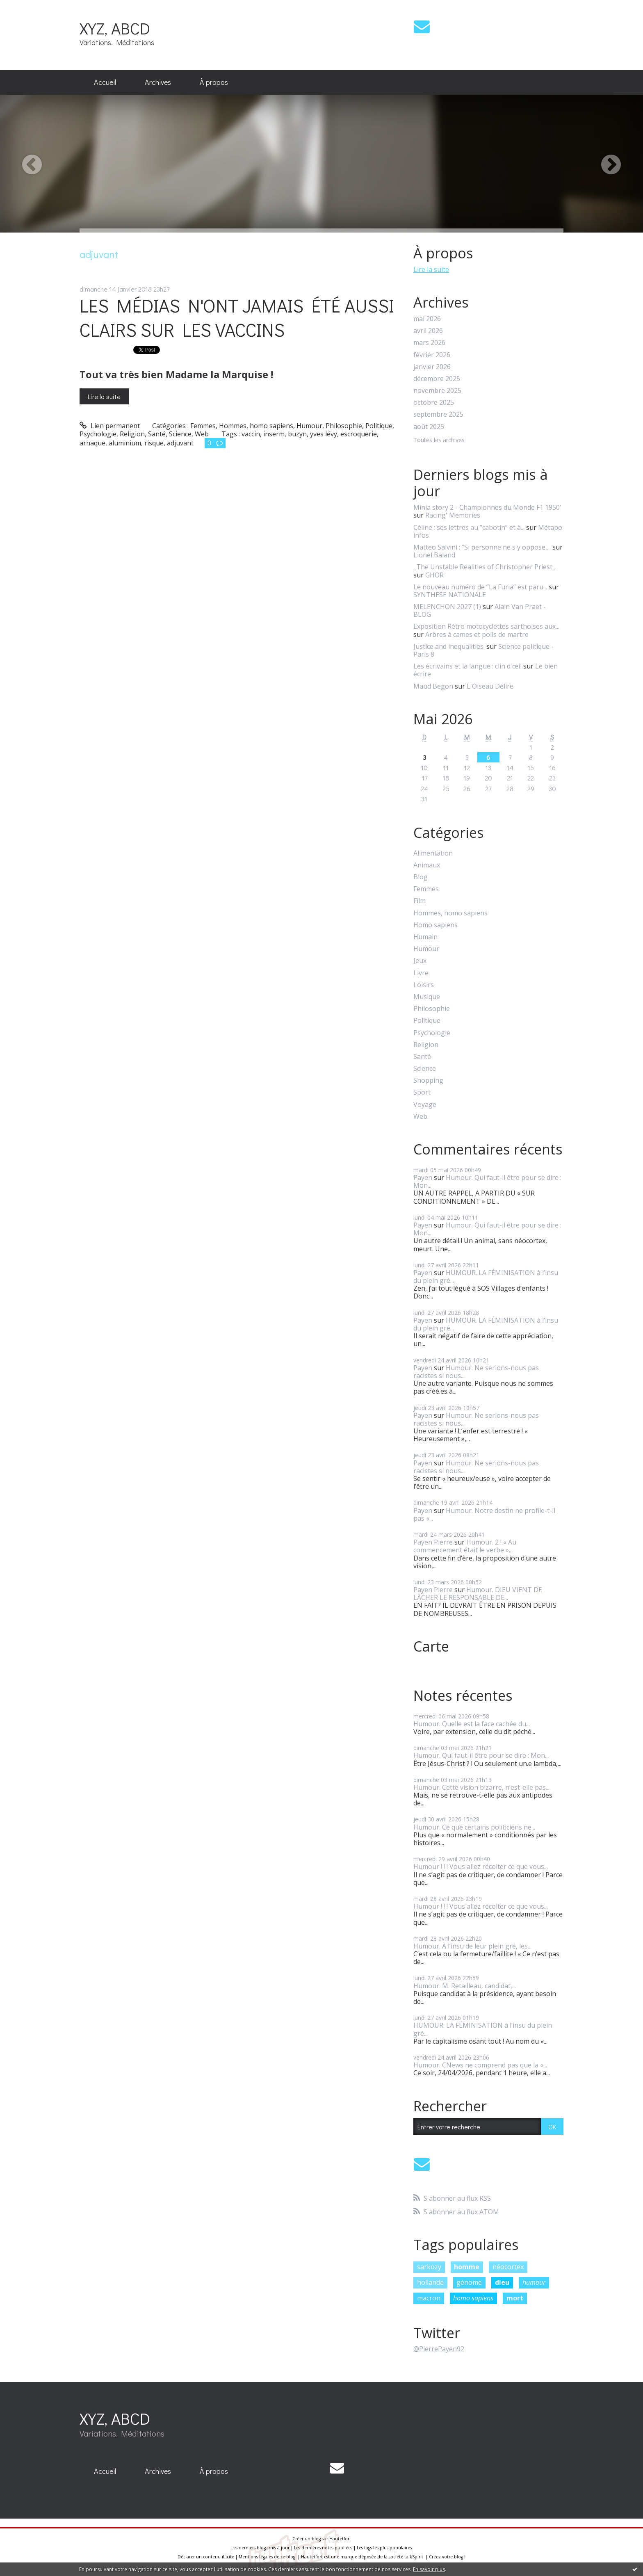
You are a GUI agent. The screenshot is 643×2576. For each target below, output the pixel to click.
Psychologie (98, 433)
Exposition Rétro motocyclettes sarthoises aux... (486, 626)
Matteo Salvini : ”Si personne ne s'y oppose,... (482, 547)
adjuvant (180, 442)
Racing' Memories (452, 515)
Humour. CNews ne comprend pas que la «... (480, 2064)
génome (469, 2282)
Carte (431, 1646)
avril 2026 (428, 331)
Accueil (105, 82)
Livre (421, 973)
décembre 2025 (436, 379)
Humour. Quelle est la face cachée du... (471, 1723)
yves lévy (323, 433)
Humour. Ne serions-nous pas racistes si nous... (476, 1371)
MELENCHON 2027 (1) (447, 606)
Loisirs (423, 985)
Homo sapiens (435, 925)
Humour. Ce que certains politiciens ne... (474, 1827)
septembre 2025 (438, 414)
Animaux (426, 865)
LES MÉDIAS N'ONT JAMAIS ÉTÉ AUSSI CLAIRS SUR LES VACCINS (237, 317)
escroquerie (358, 433)
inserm (274, 433)
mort (514, 2297)
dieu (502, 2282)
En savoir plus (429, 2569)
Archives (158, 82)
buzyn (297, 433)
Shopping (428, 1080)
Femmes (203, 425)
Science (180, 433)
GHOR (434, 575)
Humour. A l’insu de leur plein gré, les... (472, 1946)
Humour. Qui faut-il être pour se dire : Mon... (487, 1181)
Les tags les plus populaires (384, 2548)
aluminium (125, 442)
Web (202, 433)
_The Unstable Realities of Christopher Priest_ (484, 566)
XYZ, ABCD (115, 28)
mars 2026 (429, 343)
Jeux (419, 961)
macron (428, 2297)
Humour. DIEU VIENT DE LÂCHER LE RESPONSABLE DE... (477, 1593)
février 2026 (431, 355)
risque (154, 442)
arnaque (92, 442)
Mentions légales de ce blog (267, 2557)
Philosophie (344, 425)
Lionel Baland (434, 554)
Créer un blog (306, 2539)
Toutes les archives (439, 440)
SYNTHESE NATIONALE (449, 594)
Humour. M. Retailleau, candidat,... (464, 1985)
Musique (426, 997)
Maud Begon (433, 686)
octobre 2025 (433, 402)
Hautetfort (340, 2539)
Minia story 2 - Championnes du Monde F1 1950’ (487, 507)
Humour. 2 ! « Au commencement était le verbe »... (464, 1546)
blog (458, 2557)
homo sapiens (473, 2297)
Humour (309, 425)
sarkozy (429, 2266)
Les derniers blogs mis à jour (260, 2548)
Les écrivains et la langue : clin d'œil (467, 666)
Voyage (424, 1105)
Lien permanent (110, 425)
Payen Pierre (433, 1542)
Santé (157, 433)
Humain (425, 937)
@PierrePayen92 (438, 2348)
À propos (214, 82)
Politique (378, 425)
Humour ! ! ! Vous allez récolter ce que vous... (480, 1866)
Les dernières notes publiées (323, 2548)
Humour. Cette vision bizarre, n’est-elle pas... (481, 1787)
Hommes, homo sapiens (256, 425)
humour (533, 2282)
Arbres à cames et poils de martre (477, 634)
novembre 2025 (437, 391)
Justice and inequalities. (449, 646)
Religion (132, 433)
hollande (430, 2282)
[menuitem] (105, 82)
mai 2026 (427, 319)
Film (419, 901)
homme (466, 2266)
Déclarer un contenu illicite (206, 2557)
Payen (422, 1177)
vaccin (251, 433)
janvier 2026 (432, 367)
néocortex (508, 2266)
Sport (422, 1092)
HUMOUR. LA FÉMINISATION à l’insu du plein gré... (485, 1276)
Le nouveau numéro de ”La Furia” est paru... (480, 586)
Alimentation (433, 853)
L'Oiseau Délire (490, 686)
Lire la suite (104, 396)
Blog (420, 877)
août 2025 (428, 427)
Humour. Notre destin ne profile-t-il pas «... (484, 1514)
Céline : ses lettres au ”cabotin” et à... (468, 527)
